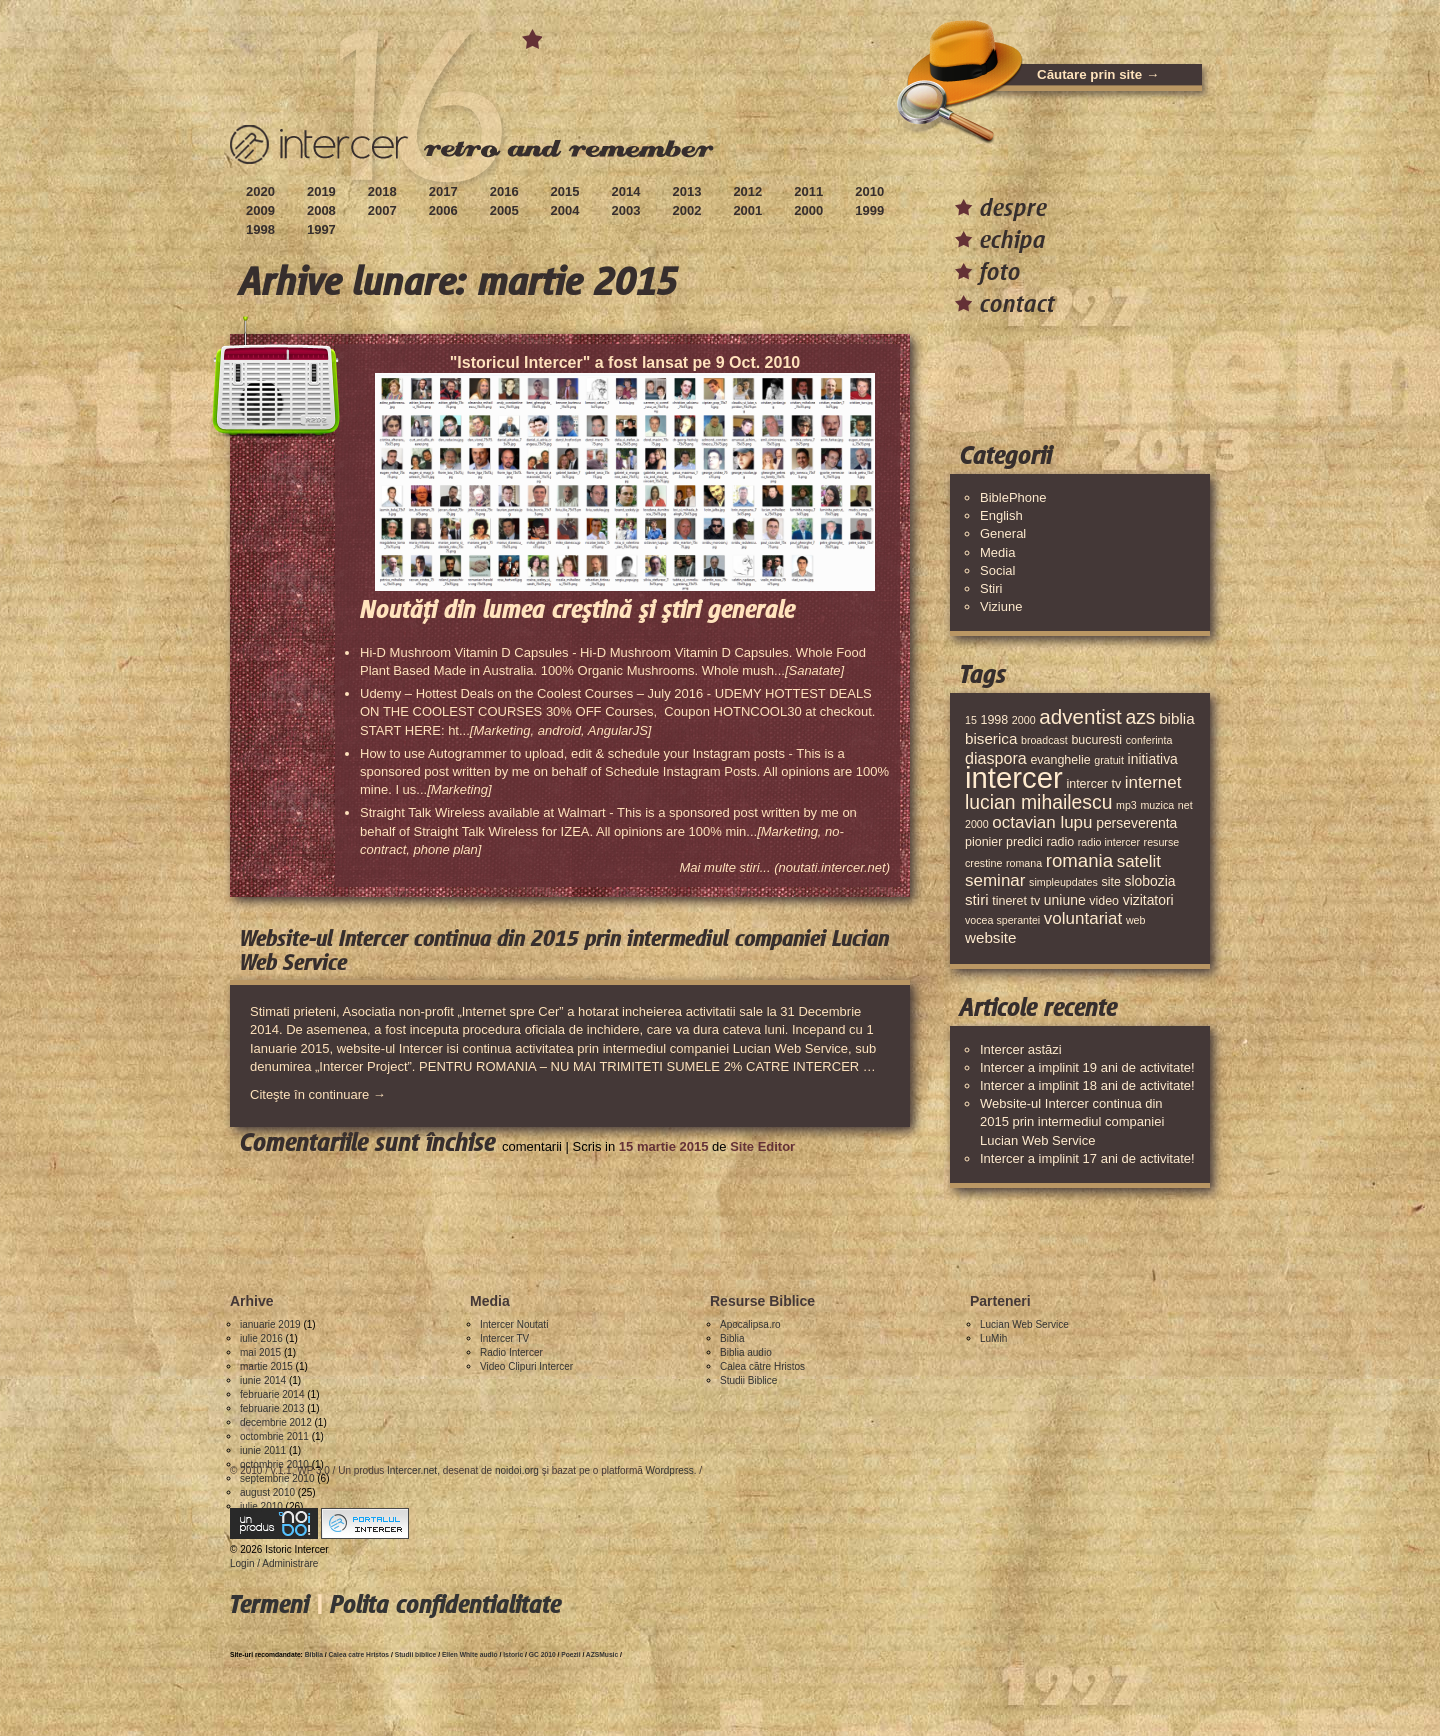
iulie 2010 (261, 1506)
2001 (747, 210)
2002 (686, 210)
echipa (1013, 239)
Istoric (513, 1654)
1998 (260, 229)
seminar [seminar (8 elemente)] (995, 880)
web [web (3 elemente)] (1136, 920)
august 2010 (267, 1492)
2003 (626, 210)
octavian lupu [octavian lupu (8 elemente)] (1042, 822)
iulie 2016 (261, 1338)
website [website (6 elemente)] (991, 937)
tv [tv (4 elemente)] (1036, 901)
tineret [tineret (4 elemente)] (1009, 901)
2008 (321, 210)
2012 (747, 191)
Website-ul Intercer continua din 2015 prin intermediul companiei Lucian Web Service (1072, 1121)
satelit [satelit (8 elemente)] (1139, 861)
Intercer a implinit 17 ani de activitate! (1087, 1158)
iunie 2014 (263, 1380)
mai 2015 (260, 1352)
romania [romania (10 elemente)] (1079, 860)
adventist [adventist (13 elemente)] (1080, 716)
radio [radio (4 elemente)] (1060, 842)
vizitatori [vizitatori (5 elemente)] (1148, 900)
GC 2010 (542, 1654)
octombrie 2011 (274, 1436)
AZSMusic (602, 1654)
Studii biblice (416, 1654)
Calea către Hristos (762, 1366)
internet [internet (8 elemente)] (1153, 782)
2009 (260, 210)
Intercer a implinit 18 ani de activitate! (1087, 1085)
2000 (808, 210)
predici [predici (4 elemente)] (1024, 842)
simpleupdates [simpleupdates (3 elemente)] (1063, 882)
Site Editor (762, 1146)
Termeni (269, 1604)
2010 (869, 191)
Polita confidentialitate (445, 1604)
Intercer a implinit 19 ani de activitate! (1087, 1067)
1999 (869, 210)
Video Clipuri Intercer (526, 1366)
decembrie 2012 (276, 1422)
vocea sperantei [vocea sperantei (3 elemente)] (1002, 920)
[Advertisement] (594, 1216)
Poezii (570, 1654)
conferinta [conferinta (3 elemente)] (1149, 740)
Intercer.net (412, 1470)
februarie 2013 (272, 1408)
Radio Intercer (511, 1352)
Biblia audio (746, 1352)
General (1003, 533)
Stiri (991, 588)
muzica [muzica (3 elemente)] (1157, 805)
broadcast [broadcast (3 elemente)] (1044, 740)
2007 (382, 210)
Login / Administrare (274, 1563)
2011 (808, 191)
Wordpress (670, 1470)
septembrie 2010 (277, 1478)
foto (1000, 271)
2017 (443, 191)
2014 (626, 191)
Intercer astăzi (1021, 1049)
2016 (504, 191)
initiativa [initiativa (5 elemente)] (1153, 759)
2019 (321, 191)
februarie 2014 (272, 1394)
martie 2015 (266, 1366)
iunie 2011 (263, 1450)
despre (1013, 207)
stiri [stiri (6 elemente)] (977, 899)
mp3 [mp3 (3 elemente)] (1126, 805)
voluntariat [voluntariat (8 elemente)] (1083, 918)
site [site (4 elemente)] (1110, 882)
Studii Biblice (748, 1380)
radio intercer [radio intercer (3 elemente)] (1109, 842)
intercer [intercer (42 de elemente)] (1014, 777)
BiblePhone (1013, 497)
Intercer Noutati (514, 1324)
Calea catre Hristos (359, 1654)
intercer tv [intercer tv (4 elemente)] (1093, 784)
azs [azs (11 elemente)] (1140, 717)
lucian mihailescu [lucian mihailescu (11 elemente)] (1038, 802)
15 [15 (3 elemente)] (971, 720)
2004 (565, 210)
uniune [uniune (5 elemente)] (1065, 900)
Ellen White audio (470, 1654)
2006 (443, 210)
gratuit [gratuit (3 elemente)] (1109, 760)
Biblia (732, 1338)
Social (997, 570)
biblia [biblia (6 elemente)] (1176, 718)
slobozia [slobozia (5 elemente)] (1149, 881)
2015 (565, 191)
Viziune (1001, 606)
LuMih (993, 1338)
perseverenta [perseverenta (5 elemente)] (1136, 823)
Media (997, 552)
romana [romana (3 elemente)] (1024, 863)
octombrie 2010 (274, 1464)
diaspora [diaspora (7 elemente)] (996, 758)
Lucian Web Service (1024, 1324)
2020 (260, 191)
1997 (321, 229)
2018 (382, 191)
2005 (504, 210)
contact (1017, 303)
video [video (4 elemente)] (1104, 901)
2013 (686, 191)
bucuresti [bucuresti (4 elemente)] (1096, 740)
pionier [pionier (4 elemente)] (983, 842)
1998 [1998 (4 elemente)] (994, 720)
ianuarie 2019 (270, 1324)
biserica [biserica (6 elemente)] (991, 738)
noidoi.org (517, 1470)
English (1001, 515)
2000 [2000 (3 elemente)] (1024, 720)
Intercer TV (504, 1338)
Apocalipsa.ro (750, 1324)
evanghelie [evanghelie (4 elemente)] (1060, 760)
